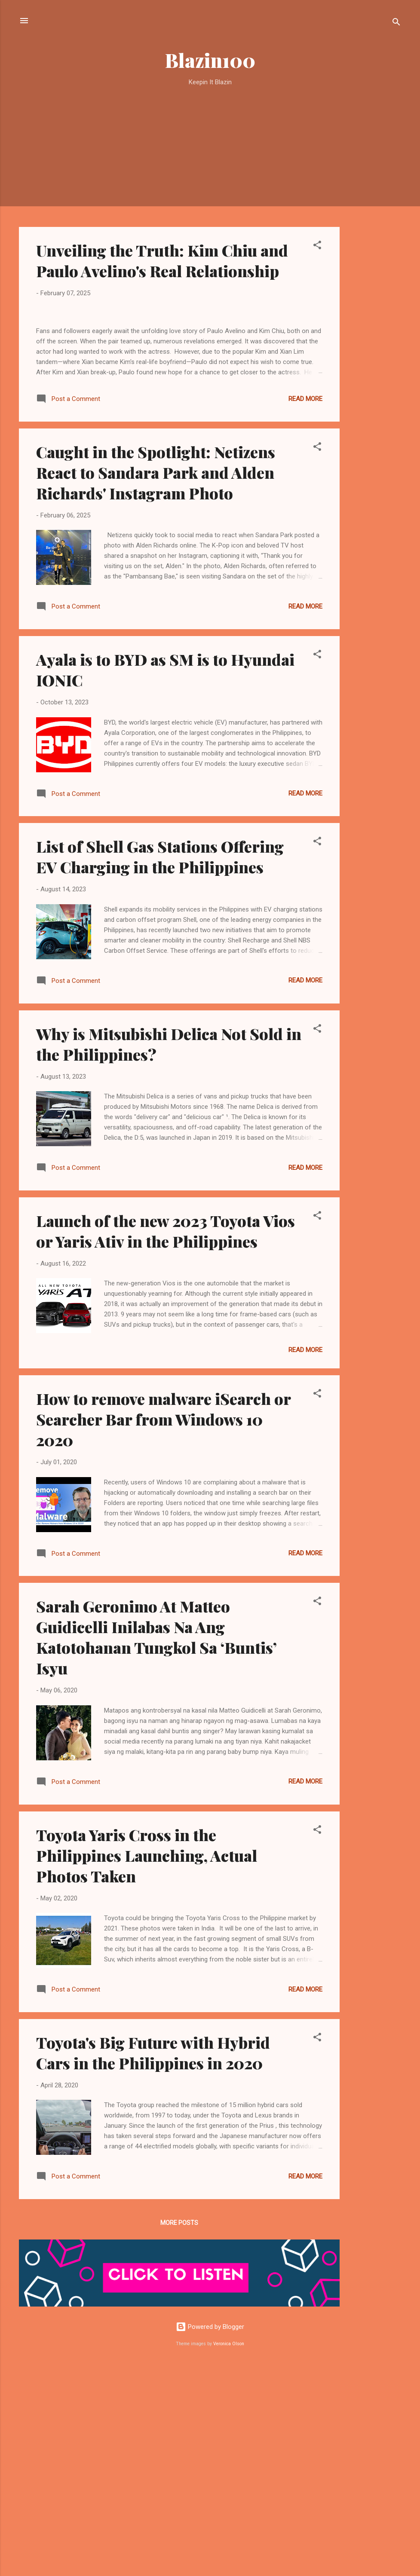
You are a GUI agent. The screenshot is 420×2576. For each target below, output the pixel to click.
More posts (179, 2432)
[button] (317, 246)
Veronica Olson (228, 2553)
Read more (305, 608)
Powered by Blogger (210, 2537)
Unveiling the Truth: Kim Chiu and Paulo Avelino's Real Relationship (162, 260)
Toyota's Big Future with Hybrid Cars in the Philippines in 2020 (153, 2262)
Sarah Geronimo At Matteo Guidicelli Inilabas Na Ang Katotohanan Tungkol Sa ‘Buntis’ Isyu (156, 1847)
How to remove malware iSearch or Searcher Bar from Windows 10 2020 (163, 1629)
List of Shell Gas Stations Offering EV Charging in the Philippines (160, 1066)
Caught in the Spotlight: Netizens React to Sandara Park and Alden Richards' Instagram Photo (155, 682)
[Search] (396, 23)
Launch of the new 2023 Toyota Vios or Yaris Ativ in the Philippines (165, 1440)
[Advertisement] (374, 229)
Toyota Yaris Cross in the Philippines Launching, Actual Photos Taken (146, 2065)
